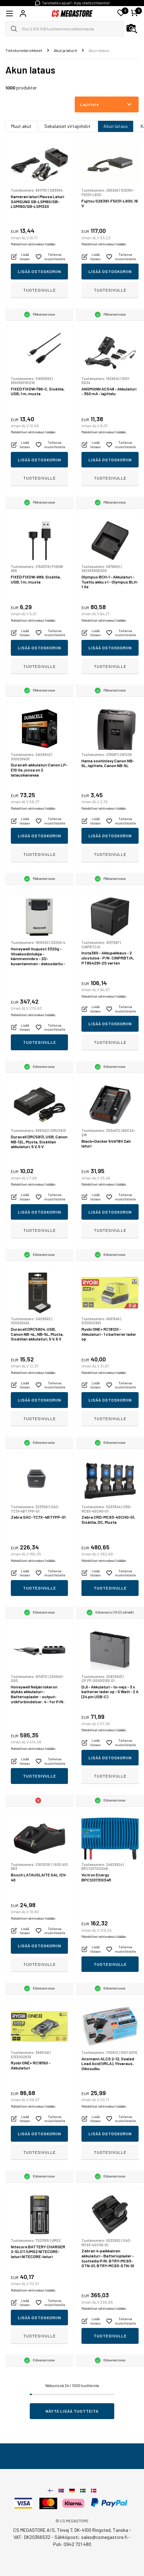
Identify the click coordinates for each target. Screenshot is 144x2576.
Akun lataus (115, 126)
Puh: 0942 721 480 (72, 2544)
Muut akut (21, 126)
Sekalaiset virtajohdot (67, 126)
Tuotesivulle (39, 290)
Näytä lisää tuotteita (72, 2411)
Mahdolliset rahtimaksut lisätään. (33, 244)
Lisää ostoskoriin (39, 271)
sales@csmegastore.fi (104, 2537)
